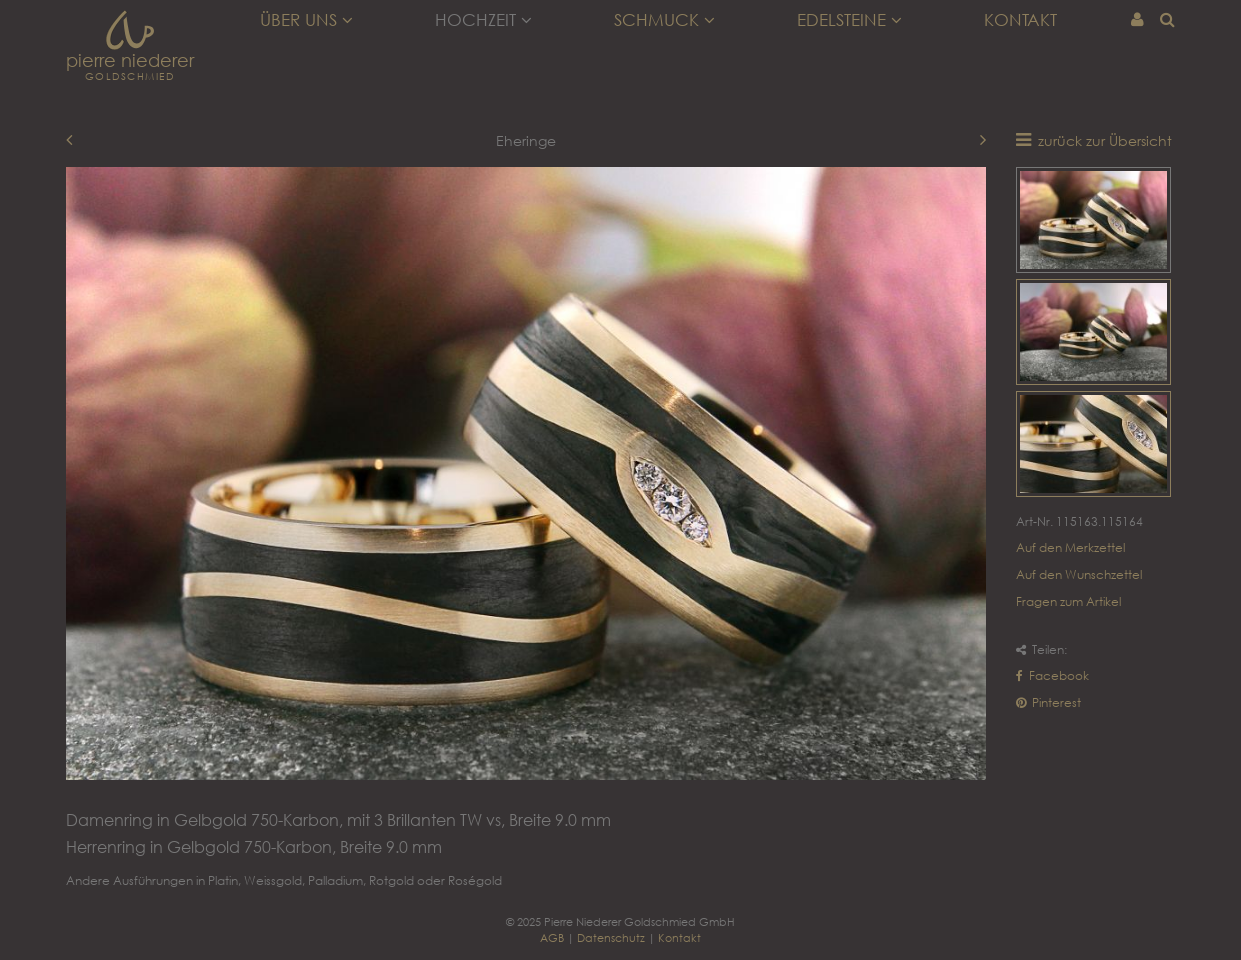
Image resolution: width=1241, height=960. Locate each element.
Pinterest (1048, 702)
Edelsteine (849, 20)
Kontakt (1020, 20)
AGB (552, 937)
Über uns (306, 20)
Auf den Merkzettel (1070, 547)
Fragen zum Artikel (1068, 601)
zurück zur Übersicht (1105, 140)
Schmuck (664, 20)
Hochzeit (483, 20)
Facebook (1052, 675)
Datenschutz (611, 937)
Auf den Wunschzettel (1079, 574)
